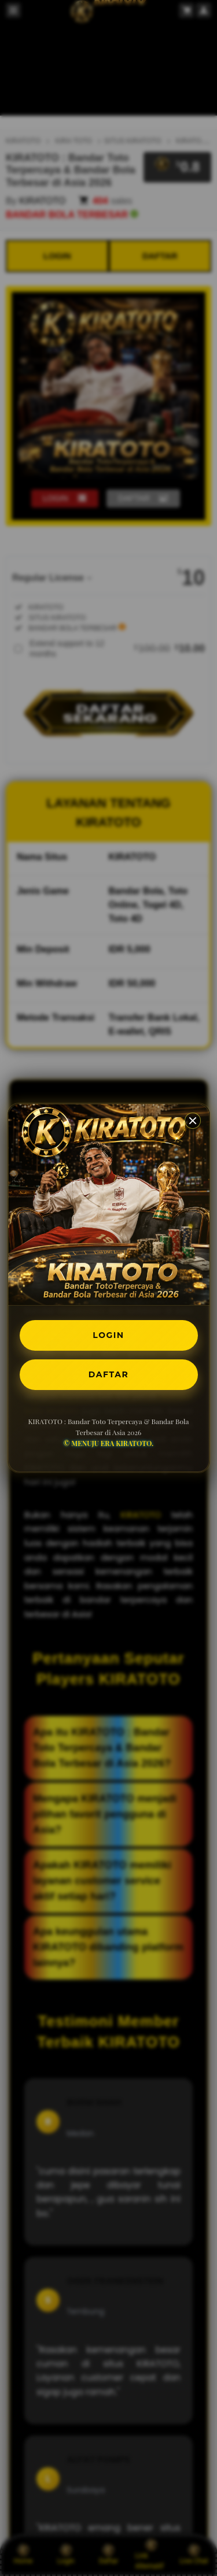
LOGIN (108, 1335)
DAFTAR (108, 1374)
